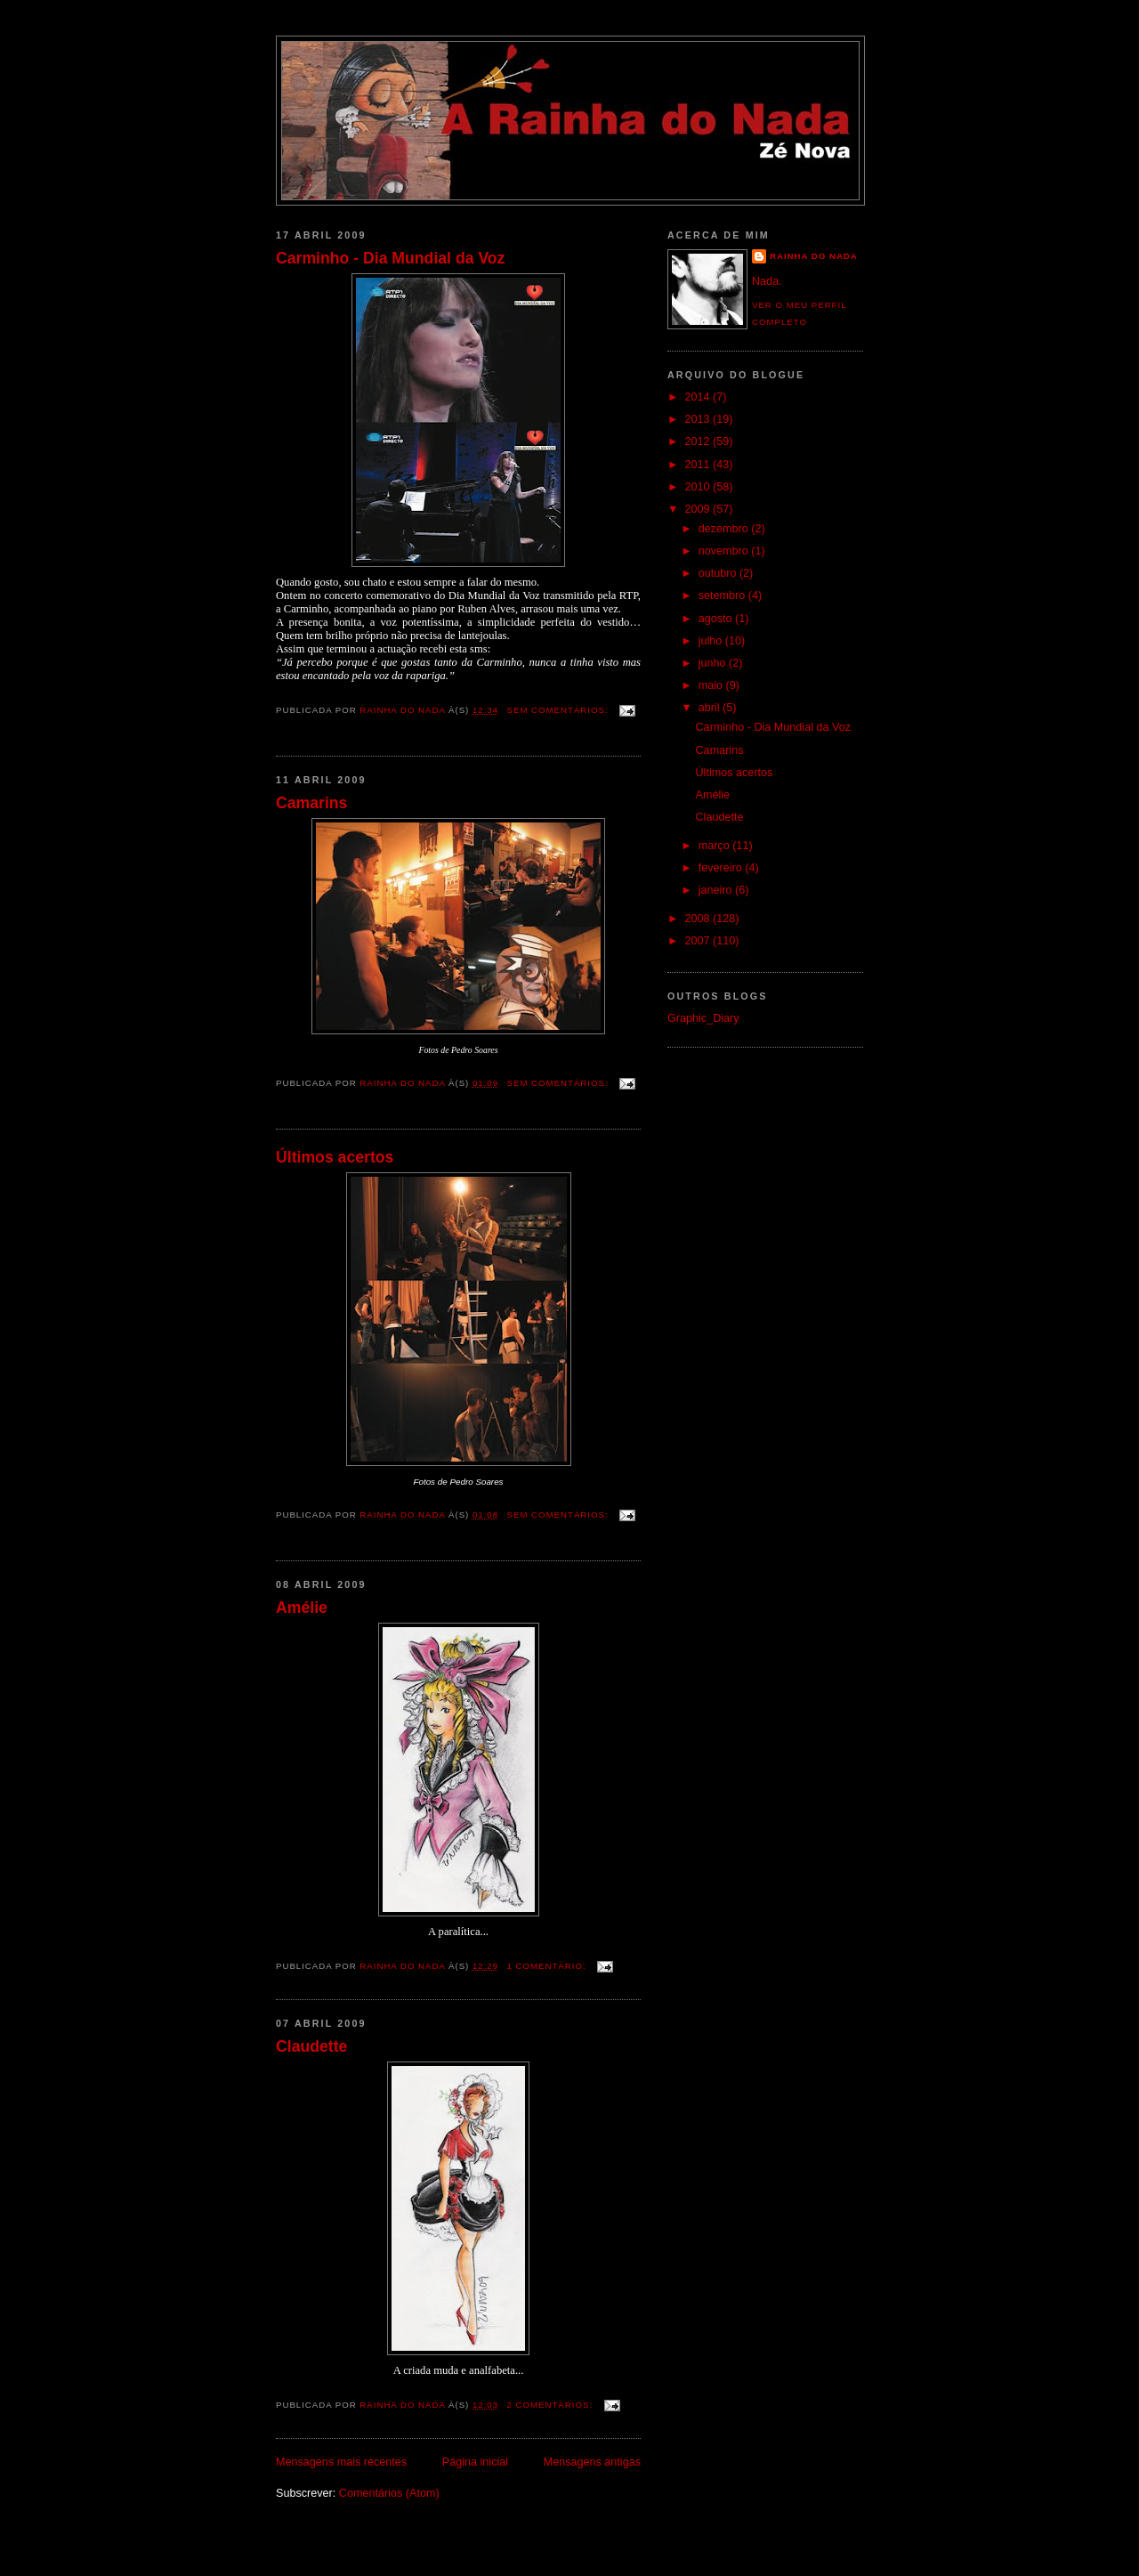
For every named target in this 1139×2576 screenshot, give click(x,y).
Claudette (311, 2046)
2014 (699, 397)
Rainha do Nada (814, 256)
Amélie (301, 1607)
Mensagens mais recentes (341, 2462)
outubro (719, 573)
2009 (699, 509)
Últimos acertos (334, 1157)
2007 (699, 941)
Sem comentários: (559, 710)
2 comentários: (551, 2405)
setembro (723, 595)
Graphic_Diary (703, 1018)
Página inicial (475, 2462)
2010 (699, 487)
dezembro (725, 528)
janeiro (717, 890)
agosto (717, 618)
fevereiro (722, 868)
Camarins (311, 803)
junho (714, 663)
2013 (699, 419)
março (716, 845)
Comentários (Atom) (389, 2493)
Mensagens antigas (592, 2462)
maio (712, 685)
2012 (699, 441)
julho (712, 641)
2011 (699, 464)
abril (711, 707)
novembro (725, 551)
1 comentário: (548, 1966)
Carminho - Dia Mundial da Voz (390, 258)
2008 (699, 918)
